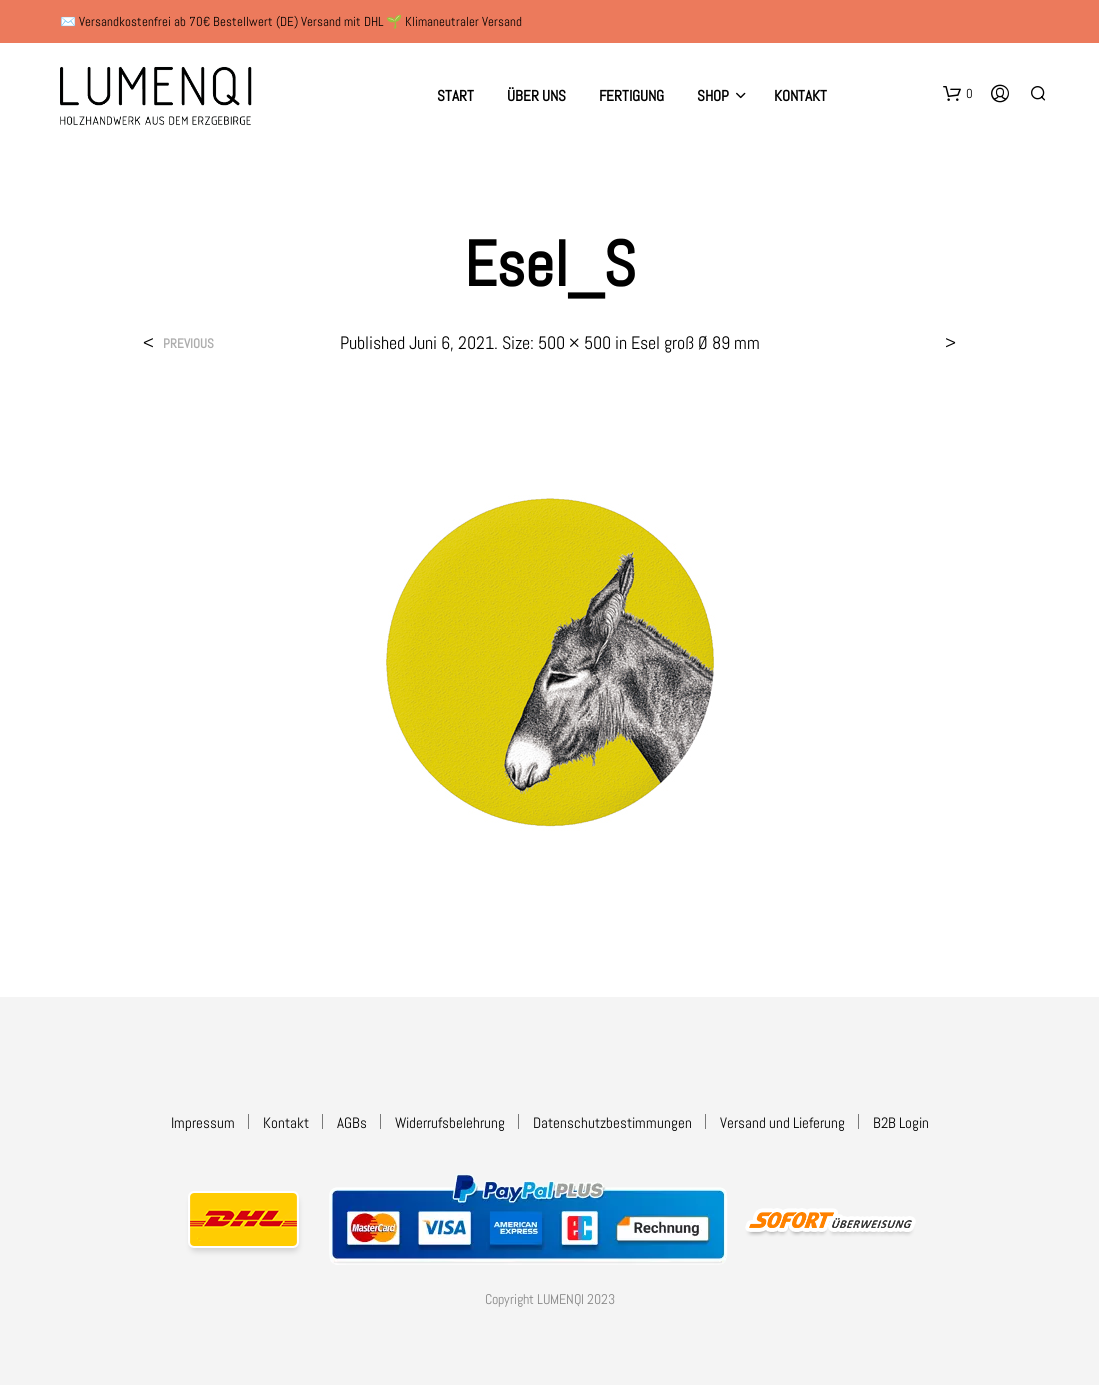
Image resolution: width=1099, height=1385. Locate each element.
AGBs (352, 1122)
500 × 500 (574, 342)
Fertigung (631, 95)
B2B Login (901, 1122)
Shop (713, 95)
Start (455, 95)
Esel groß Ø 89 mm (695, 342)
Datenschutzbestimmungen (612, 1122)
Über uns (536, 95)
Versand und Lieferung (782, 1122)
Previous (188, 343)
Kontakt (800, 95)
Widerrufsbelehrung (450, 1122)
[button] (958, 94)
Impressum (203, 1122)
